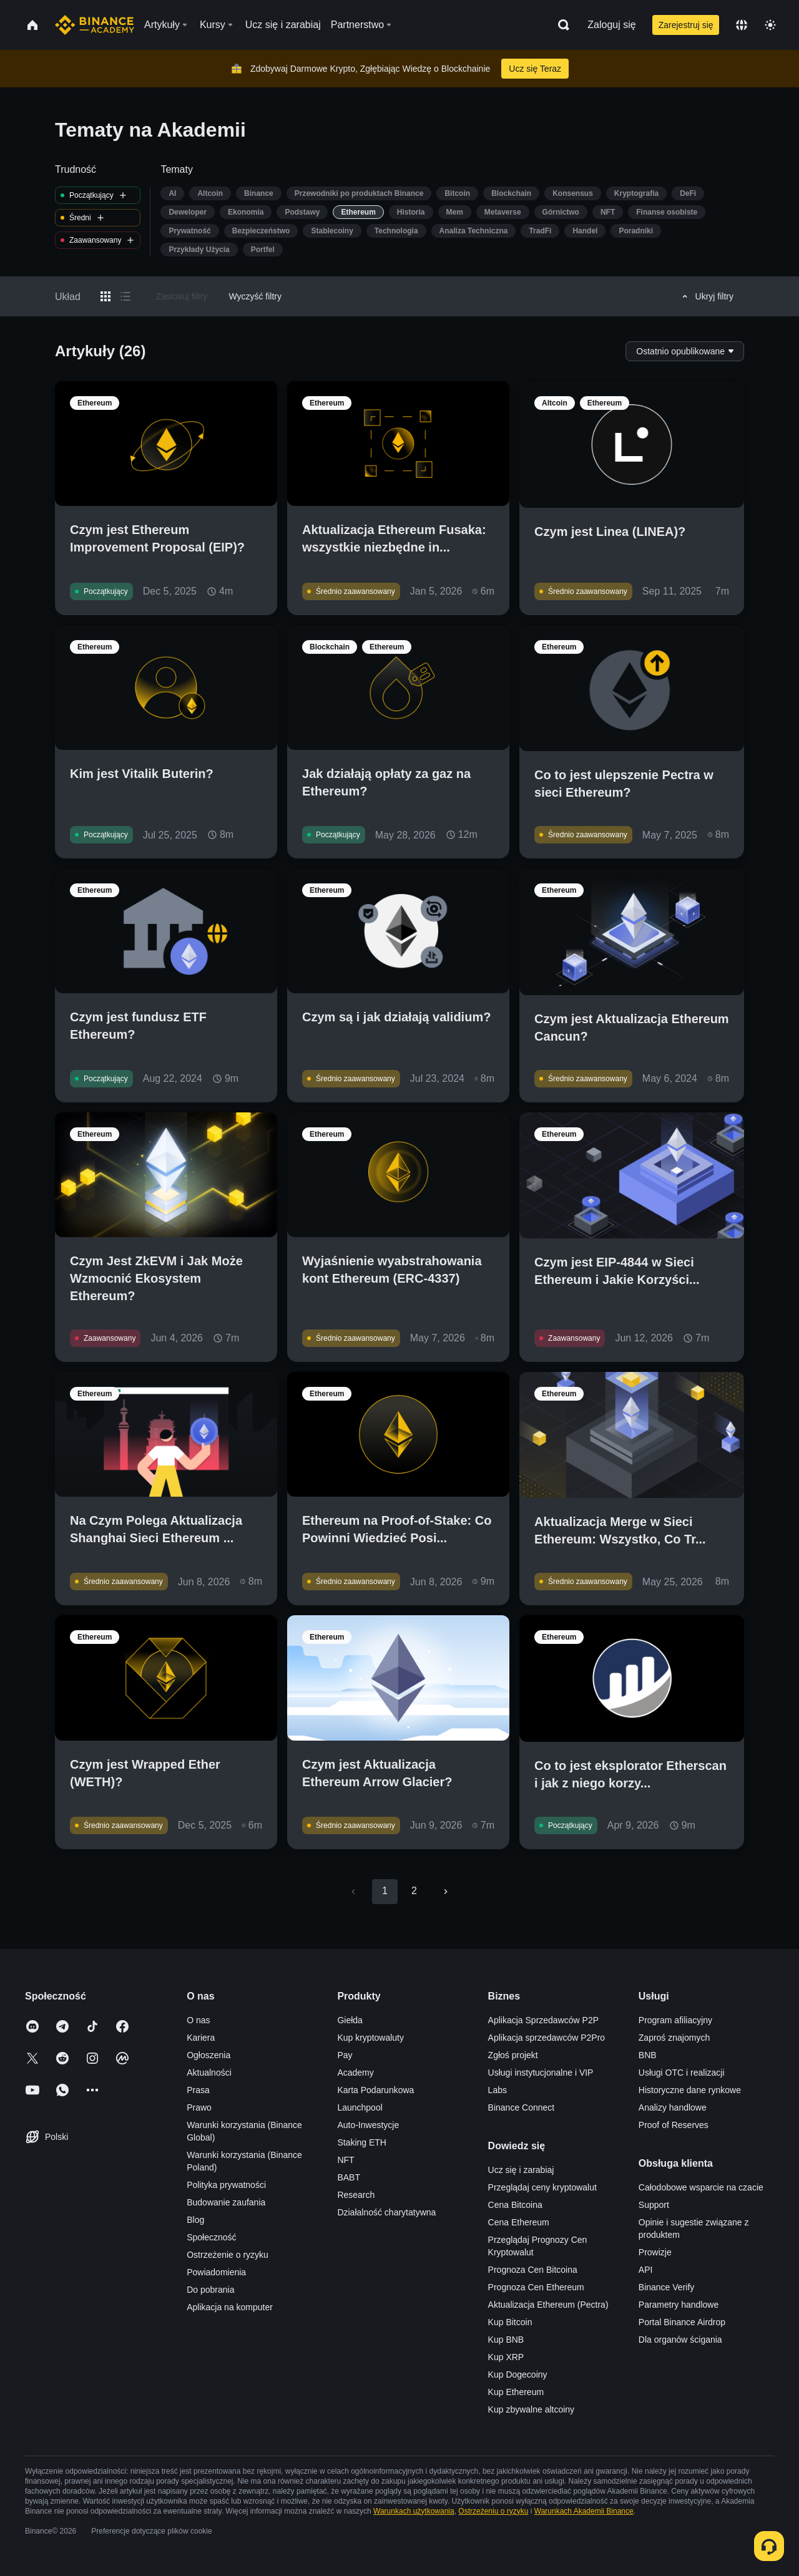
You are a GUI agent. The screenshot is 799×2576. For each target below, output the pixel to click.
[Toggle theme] (770, 24)
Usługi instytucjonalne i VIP (541, 2073)
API (646, 2270)
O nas (198, 2020)
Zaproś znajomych (674, 2038)
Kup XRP (506, 2357)
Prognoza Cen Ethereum (536, 2287)
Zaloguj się (611, 24)
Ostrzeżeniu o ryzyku (493, 2511)
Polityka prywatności (226, 2185)
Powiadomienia (216, 2272)
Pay (344, 2055)
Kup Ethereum (516, 2392)
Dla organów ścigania (680, 2340)
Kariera (201, 2038)
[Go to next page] (446, 1891)
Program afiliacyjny (675, 2020)
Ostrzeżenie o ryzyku (227, 2255)
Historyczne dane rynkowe (690, 2090)
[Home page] (94, 25)
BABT (348, 2177)
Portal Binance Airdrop (682, 2322)
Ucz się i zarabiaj (521, 2170)
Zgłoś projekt (513, 2055)
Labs (497, 2090)
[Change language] (742, 25)
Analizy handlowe (673, 2107)
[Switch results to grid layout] (105, 296)
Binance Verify (667, 2287)
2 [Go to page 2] (414, 1890)
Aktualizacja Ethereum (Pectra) (548, 2305)
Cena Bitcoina (515, 2205)
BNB (648, 2055)
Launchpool (359, 2107)
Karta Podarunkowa (375, 2090)
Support (654, 2205)
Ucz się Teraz (535, 69)
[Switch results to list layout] (125, 296)
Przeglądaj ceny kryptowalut (542, 2187)
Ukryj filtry (706, 296)
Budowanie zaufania (226, 2202)
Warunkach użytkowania (413, 2511)
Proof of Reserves (673, 2125)
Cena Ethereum (518, 2222)
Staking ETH (361, 2142)
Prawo (199, 2107)
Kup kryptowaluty (370, 2038)
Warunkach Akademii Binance (584, 2511)
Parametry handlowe (678, 2305)
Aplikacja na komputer (230, 2307)
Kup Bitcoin (510, 2322)
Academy (355, 2073)
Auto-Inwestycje (368, 2125)
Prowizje (655, 2252)
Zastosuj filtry (181, 296)
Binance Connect (521, 2107)
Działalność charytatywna (386, 2212)
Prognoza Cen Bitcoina (532, 2270)
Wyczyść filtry (255, 296)
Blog (195, 2220)
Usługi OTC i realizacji (682, 2073)
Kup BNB (506, 2340)
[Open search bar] (560, 25)
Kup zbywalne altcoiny (531, 2409)
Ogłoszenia (208, 2055)
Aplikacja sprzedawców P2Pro (546, 2038)
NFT (345, 2160)
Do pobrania (210, 2290)
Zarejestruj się (686, 25)
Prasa (198, 2090)
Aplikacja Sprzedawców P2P (543, 2020)
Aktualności (209, 2073)
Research (356, 2195)
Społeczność (211, 2237)
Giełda (349, 2020)
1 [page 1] (385, 1890)
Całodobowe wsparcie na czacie (701, 2187)
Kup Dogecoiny (517, 2374)
